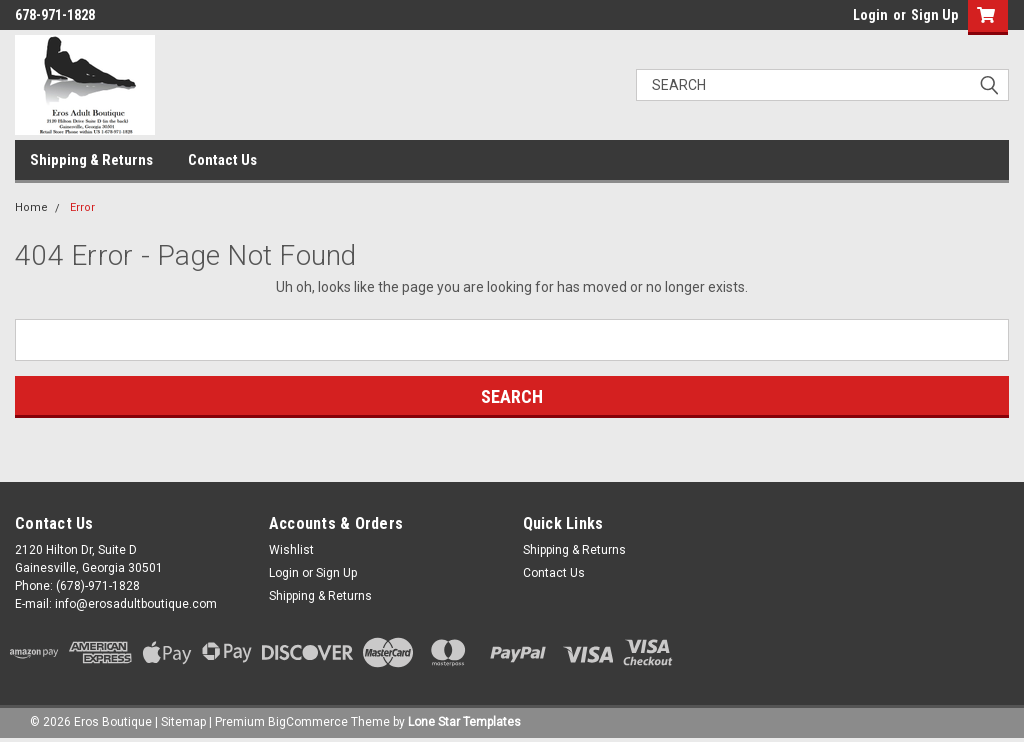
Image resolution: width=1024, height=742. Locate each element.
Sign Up (934, 15)
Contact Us (222, 160)
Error (82, 207)
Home (31, 207)
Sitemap (183, 722)
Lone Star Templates (464, 722)
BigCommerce (308, 722)
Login (870, 15)
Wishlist (291, 550)
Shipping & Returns (91, 160)
